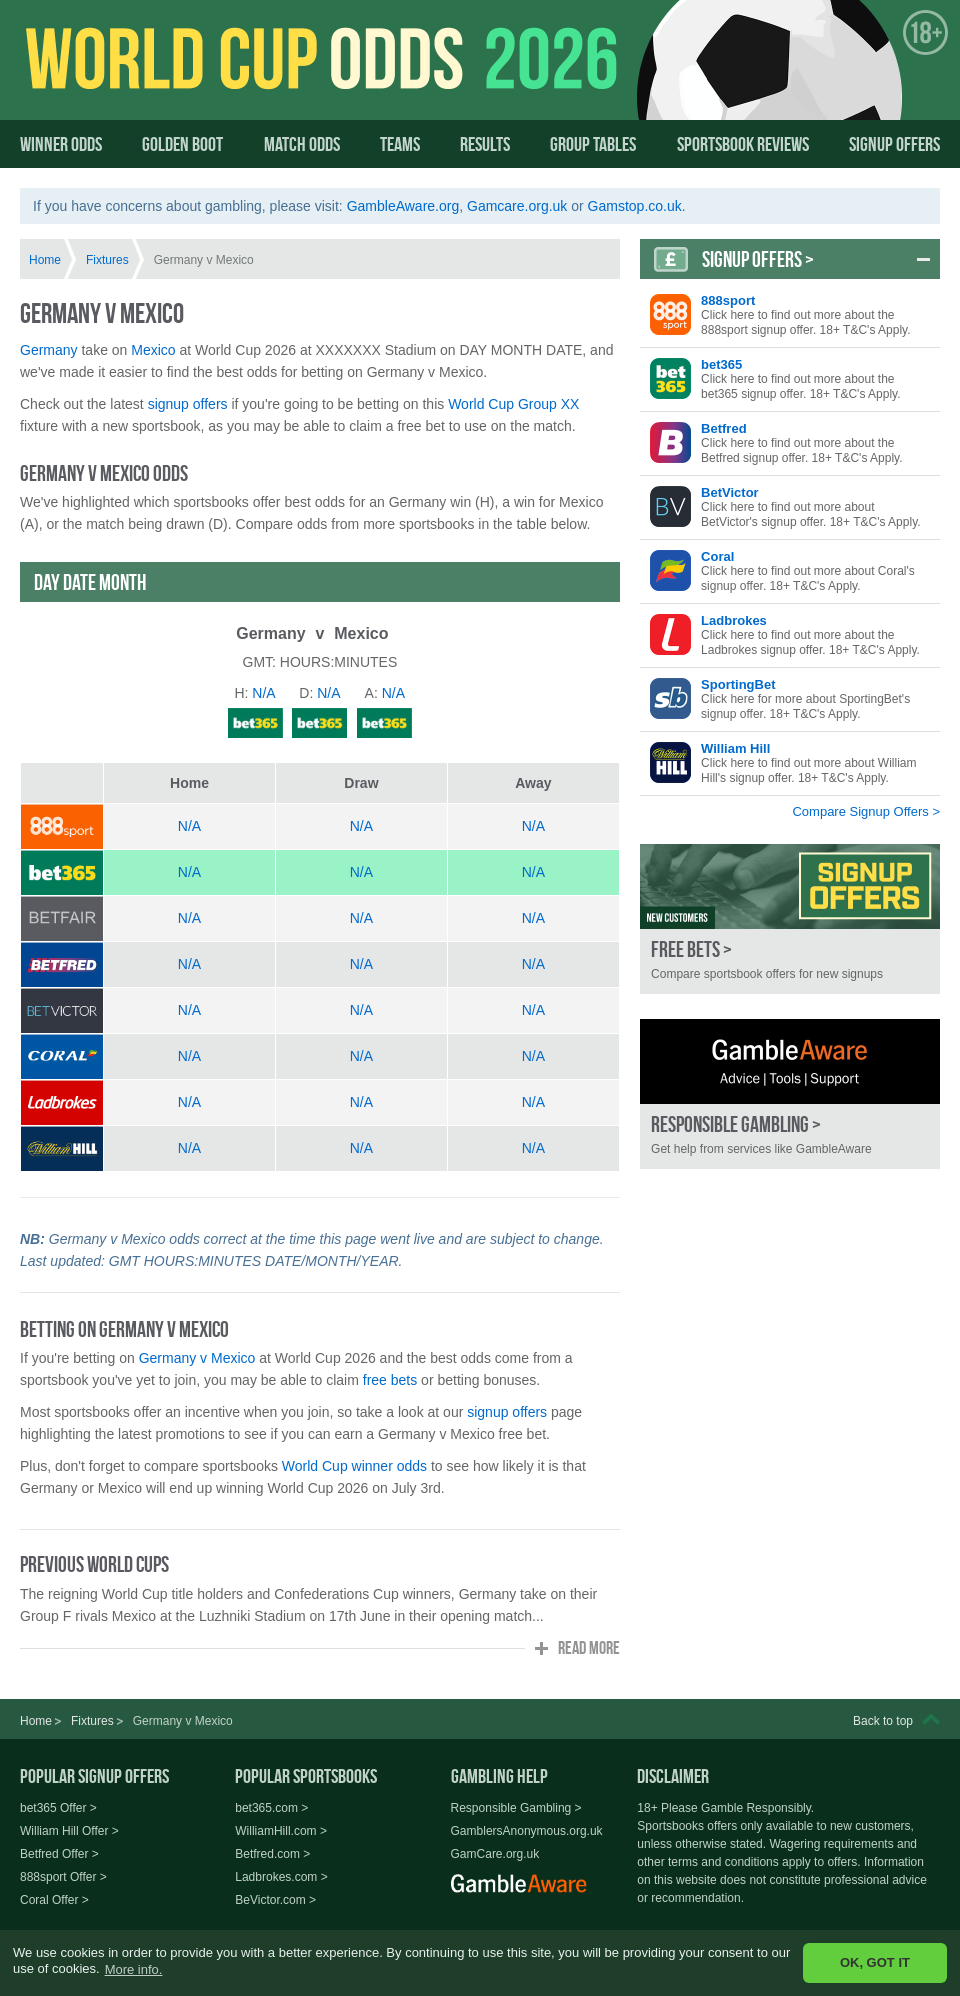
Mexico (153, 350)
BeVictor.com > (275, 1900)
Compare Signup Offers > (866, 811)
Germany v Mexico (197, 1358)
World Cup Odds (215, 77)
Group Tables (593, 144)
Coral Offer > (54, 1900)
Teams (400, 144)
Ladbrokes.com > (281, 1877)
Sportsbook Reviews (743, 144)
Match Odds (302, 144)
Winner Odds (61, 144)
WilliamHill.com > (281, 1831)
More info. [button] (134, 1969)
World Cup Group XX (513, 404)
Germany (49, 350)
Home (45, 260)
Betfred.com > (272, 1854)
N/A (189, 826)
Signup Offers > (758, 259)
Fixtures (107, 260)
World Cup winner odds (354, 1466)
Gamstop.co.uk (635, 206)
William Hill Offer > (69, 1831)
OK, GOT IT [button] (875, 1962)
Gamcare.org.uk (517, 206)
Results (485, 144)
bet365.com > (271, 1808)
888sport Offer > (63, 1877)
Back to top (883, 1721)
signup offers (188, 404)
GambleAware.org (403, 206)
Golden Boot (182, 144)
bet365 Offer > (58, 1808)
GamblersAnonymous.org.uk (527, 1831)
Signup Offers (894, 144)
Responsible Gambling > (516, 1808)
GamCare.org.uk (495, 1854)
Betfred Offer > (59, 1854)
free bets (390, 1380)
